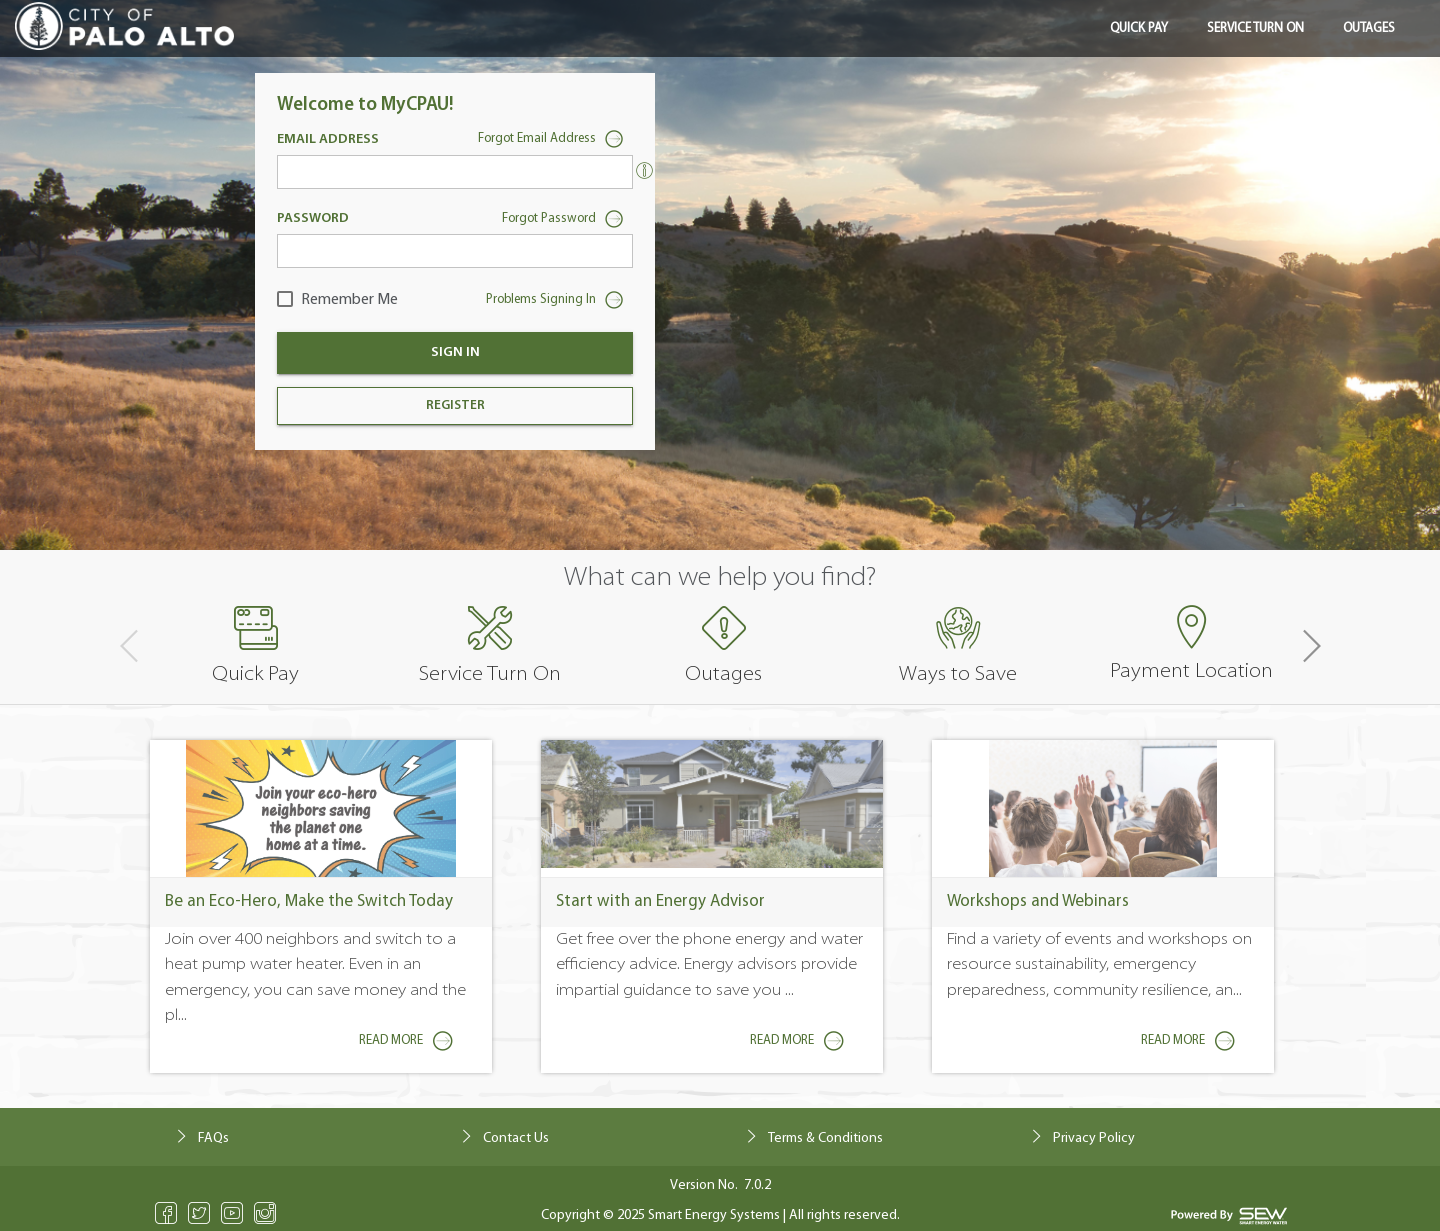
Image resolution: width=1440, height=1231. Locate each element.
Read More (410, 1041)
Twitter (199, 1212)
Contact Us (516, 1138)
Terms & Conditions (825, 1138)
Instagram (265, 1212)
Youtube (232, 1212)
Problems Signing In (559, 302)
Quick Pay (1139, 28)
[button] (1310, 646)
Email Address (328, 139)
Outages (1369, 28)
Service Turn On (1255, 28)
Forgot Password (567, 220)
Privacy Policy (1094, 1138)
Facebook (166, 1212)
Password (313, 218)
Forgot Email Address (555, 141)
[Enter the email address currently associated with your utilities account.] (644, 170)
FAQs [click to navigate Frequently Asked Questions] (213, 1138)
